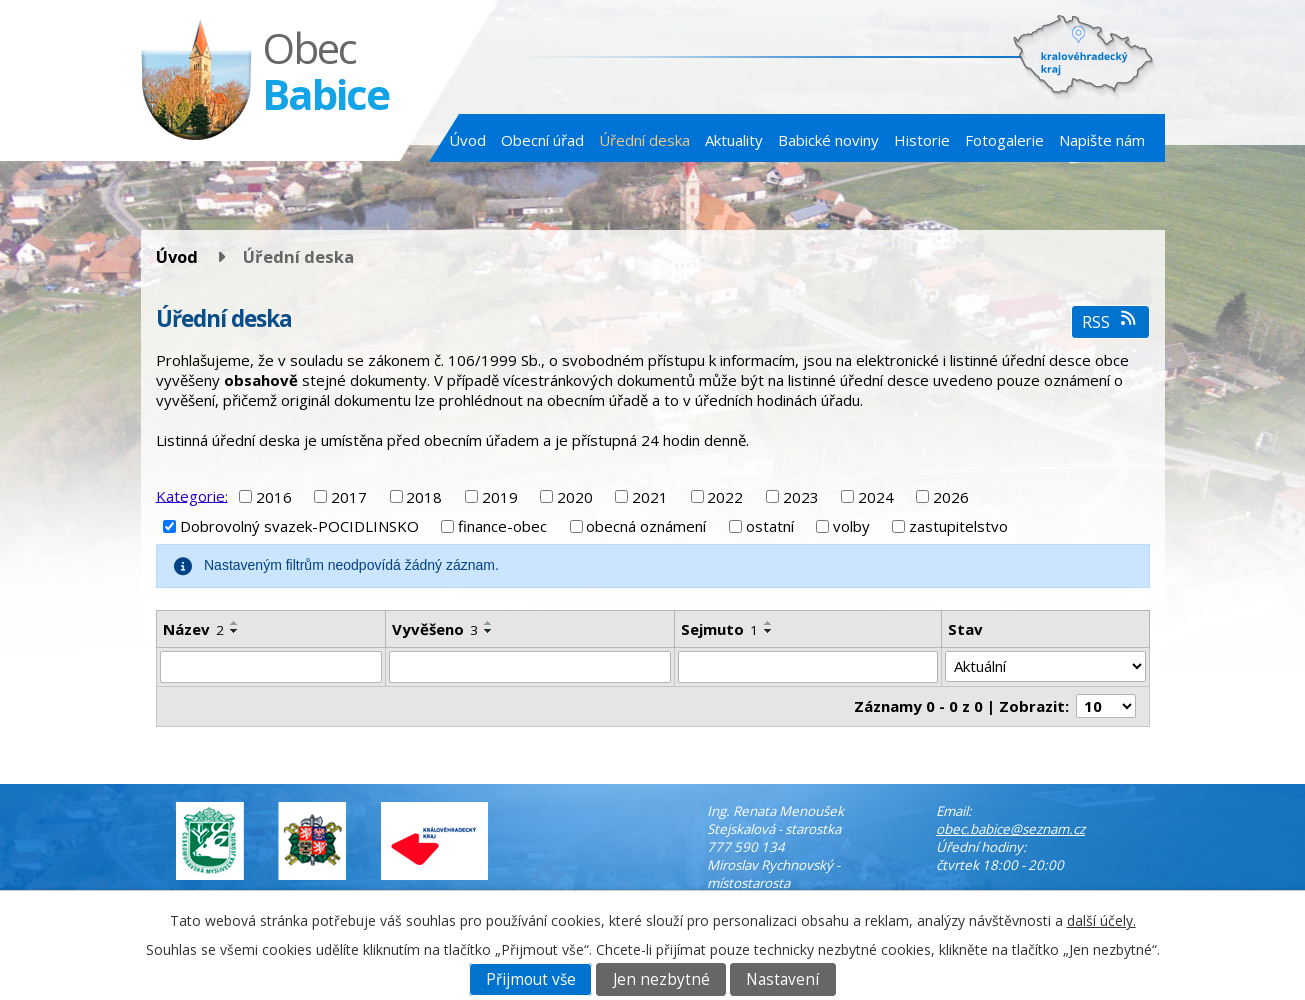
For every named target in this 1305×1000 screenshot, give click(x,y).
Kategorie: (192, 495)
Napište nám (1102, 140)
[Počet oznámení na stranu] (1106, 706)
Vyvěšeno (435, 629)
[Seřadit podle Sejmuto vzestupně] (769, 623)
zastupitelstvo (958, 526)
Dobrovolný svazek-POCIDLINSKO (299, 526)
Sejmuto (719, 629)
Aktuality (734, 140)
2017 (349, 497)
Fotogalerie (1004, 140)
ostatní (770, 526)
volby (851, 526)
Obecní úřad (542, 140)
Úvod (467, 140)
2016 (274, 497)
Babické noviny (828, 140)
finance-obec (502, 526)
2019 (500, 497)
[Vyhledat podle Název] (271, 667)
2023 (801, 497)
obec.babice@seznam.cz (1010, 829)
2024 (876, 497)
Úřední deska (644, 140)
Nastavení (782, 979)
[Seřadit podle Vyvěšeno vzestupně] (489, 623)
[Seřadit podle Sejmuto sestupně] (769, 631)
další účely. (1101, 920)
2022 (725, 497)
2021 (650, 497)
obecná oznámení (646, 526)
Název (193, 629)
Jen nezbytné (661, 979)
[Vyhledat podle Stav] (1045, 667)
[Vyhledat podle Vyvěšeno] (529, 667)
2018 (424, 497)
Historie (922, 140)
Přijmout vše (531, 979)
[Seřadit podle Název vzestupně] (235, 623)
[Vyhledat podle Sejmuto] (808, 667)
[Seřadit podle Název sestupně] (235, 631)
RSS (1110, 321)
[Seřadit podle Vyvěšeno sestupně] (489, 631)
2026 (951, 497)
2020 (575, 497)
